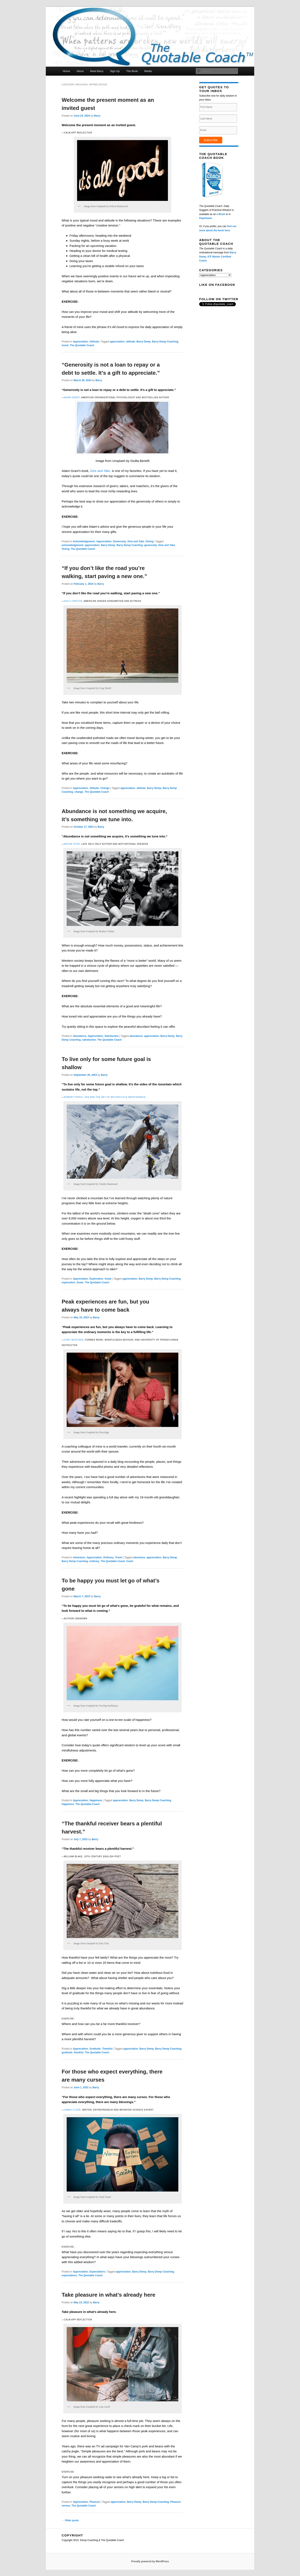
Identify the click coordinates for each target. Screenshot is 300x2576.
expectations (69, 2275)
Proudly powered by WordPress (150, 2561)
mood (65, 345)
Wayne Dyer (72, 844)
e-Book (220, 214)
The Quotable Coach (82, 345)
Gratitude (94, 2048)
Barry (97, 115)
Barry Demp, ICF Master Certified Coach (217, 256)
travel (129, 1561)
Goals (108, 1278)
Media (148, 71)
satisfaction (89, 1039)
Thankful (107, 2048)
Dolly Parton (73, 601)
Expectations (97, 2271)
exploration (68, 1282)
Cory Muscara (73, 1340)
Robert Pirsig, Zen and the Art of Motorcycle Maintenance (105, 1097)
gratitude (67, 2052)
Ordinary (108, 1557)
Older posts (70, 2520)
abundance (136, 1036)
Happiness (95, 1800)
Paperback (205, 218)
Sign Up (115, 71)
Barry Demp (143, 341)
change (78, 791)
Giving (149, 541)
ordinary (94, 1561)
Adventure (79, 1557)
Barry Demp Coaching (165, 341)
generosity (150, 545)
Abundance (79, 1036)
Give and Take (135, 541)
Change (104, 788)
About (80, 71)
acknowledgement (72, 545)
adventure (139, 1557)
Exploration (96, 1278)
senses (66, 2505)
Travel (118, 1557)
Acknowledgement (84, 541)
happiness (68, 1804)
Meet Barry (97, 71)
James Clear (72, 2110)
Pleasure (94, 2501)
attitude (130, 341)
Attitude (94, 341)
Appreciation (80, 341)
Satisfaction (111, 1036)
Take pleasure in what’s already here (108, 2295)
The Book (132, 71)
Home (66, 71)
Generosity (119, 541)
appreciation (117, 341)
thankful (79, 2052)
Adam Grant (72, 397)
